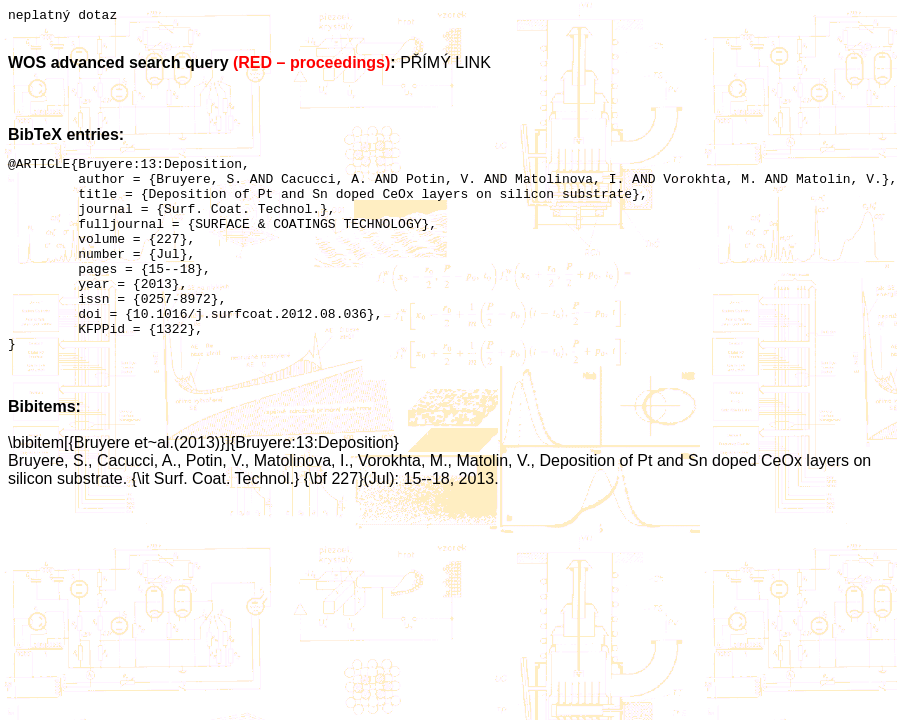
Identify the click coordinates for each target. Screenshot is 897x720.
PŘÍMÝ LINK (445, 65)
